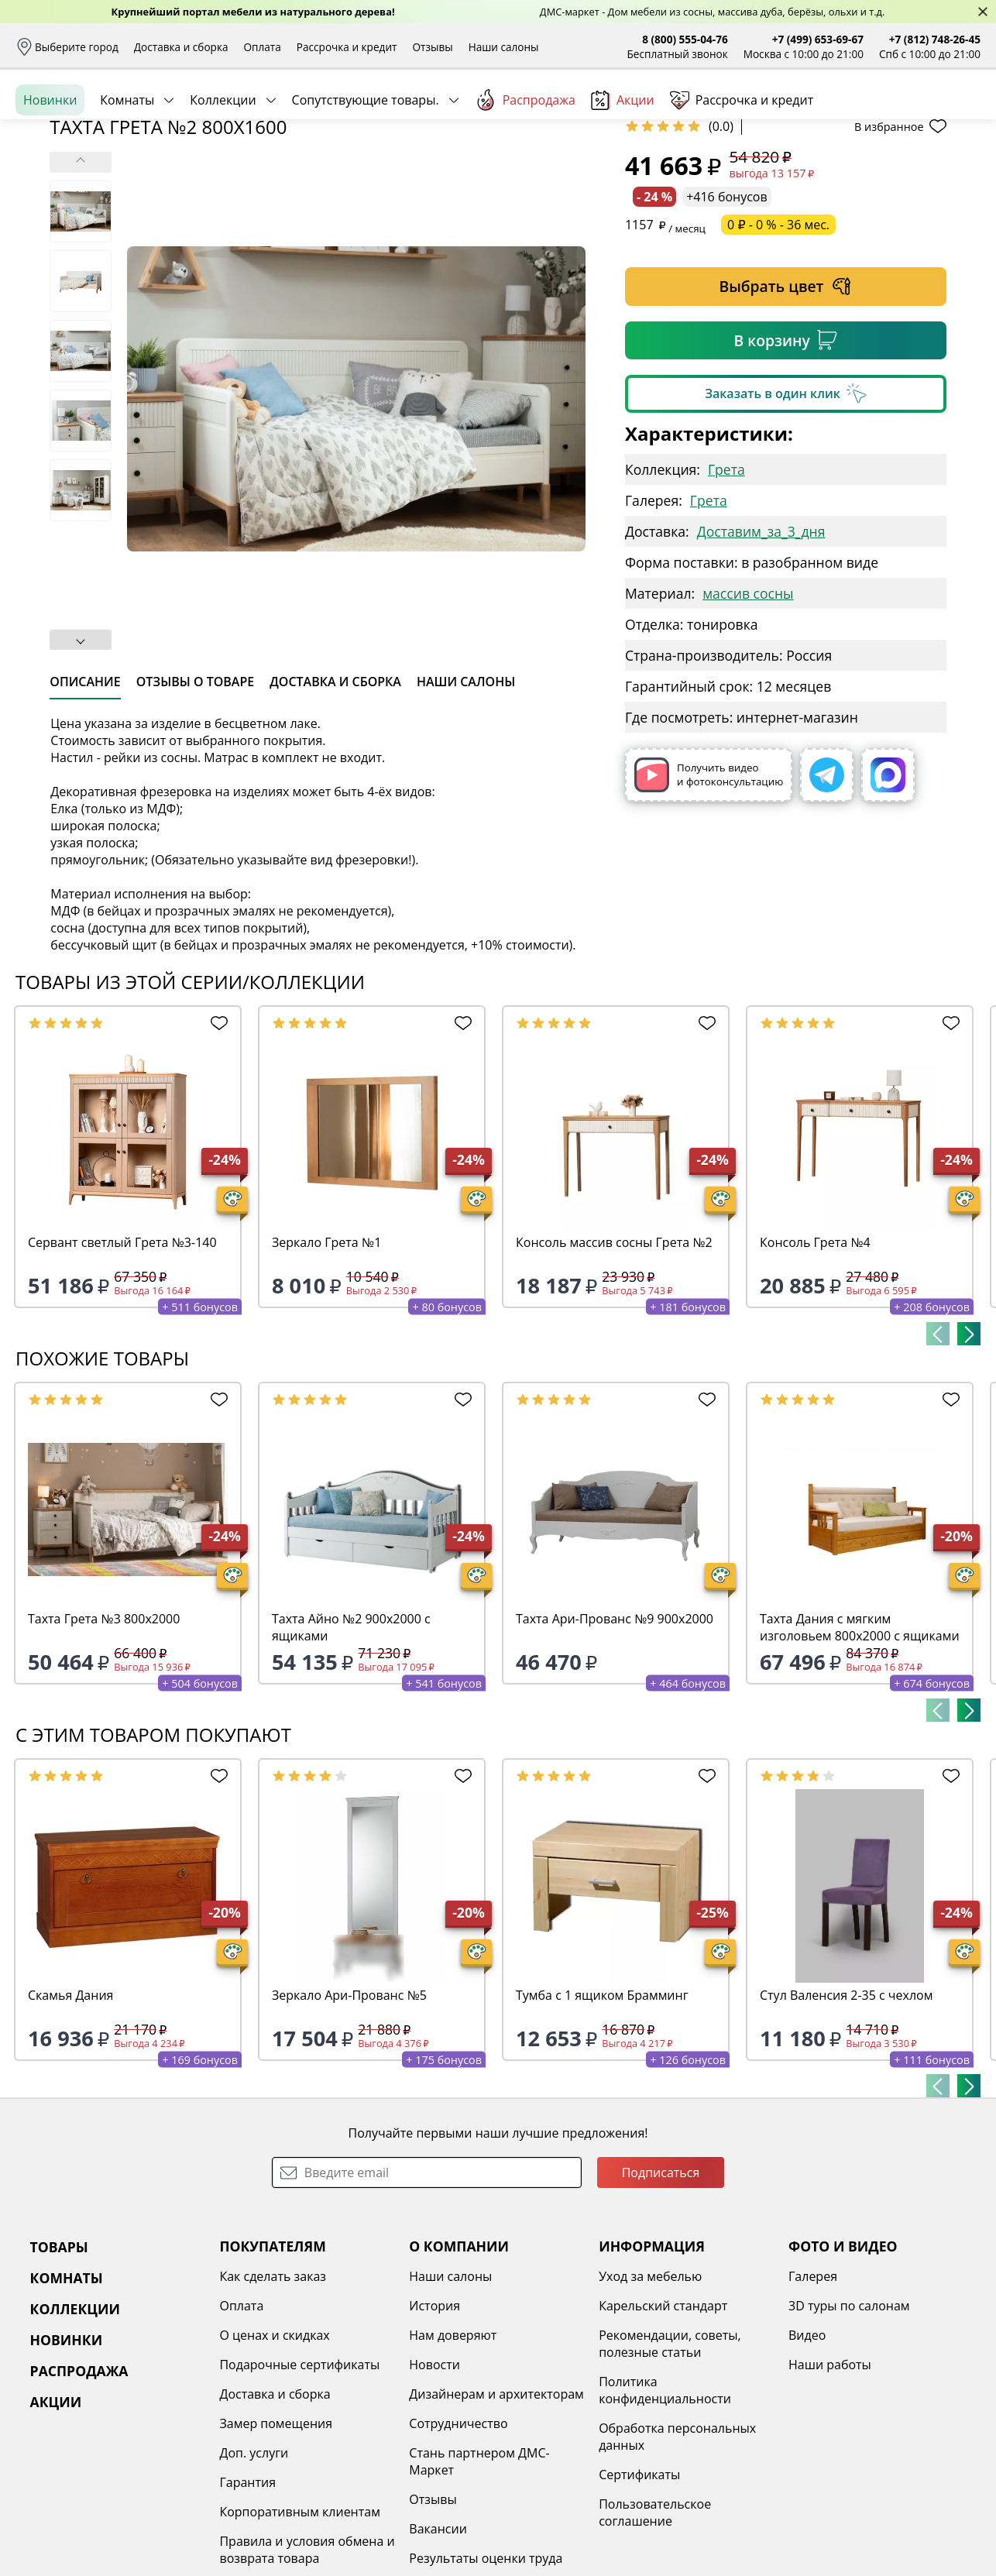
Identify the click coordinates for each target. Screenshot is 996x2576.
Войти (826, 116)
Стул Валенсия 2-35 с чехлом (846, 2114)
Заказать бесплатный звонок (910, 169)
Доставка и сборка (181, 46)
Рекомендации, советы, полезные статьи (670, 2463)
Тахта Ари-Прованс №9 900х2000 (614, 1738)
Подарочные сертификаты (299, 2483)
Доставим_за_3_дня (761, 650)
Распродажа (525, 169)
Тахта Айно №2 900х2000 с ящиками (351, 1746)
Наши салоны (504, 46)
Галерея (812, 2395)
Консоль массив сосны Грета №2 (614, 1361)
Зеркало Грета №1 (326, 1361)
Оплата (262, 46)
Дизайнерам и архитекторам (496, 2513)
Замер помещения (275, 2542)
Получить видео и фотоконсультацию (708, 894)
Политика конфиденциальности (665, 2509)
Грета (726, 588)
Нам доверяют (452, 2454)
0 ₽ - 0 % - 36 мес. (778, 343)
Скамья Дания (70, 2114)
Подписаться (661, 2291)
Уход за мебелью (650, 2395)
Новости (434, 2483)
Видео (807, 2454)
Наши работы (829, 2483)
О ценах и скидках (274, 2454)
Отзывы (432, 46)
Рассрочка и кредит (347, 46)
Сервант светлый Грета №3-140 (122, 1361)
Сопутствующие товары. (365, 169)
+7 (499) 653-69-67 (818, 39)
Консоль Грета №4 (815, 1361)
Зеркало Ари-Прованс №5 (349, 2114)
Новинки (50, 169)
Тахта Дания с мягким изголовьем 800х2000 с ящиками (860, 1746)
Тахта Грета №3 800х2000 (104, 1738)
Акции (622, 170)
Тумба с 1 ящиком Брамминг (602, 2114)
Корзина (958, 116)
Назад (56, 205)
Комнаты (127, 169)
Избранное (888, 116)
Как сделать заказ (272, 2395)
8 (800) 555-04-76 (685, 39)
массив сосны (747, 712)
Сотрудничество (458, 2542)
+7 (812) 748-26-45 (935, 39)
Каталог (215, 116)
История (434, 2424)
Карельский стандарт (663, 2424)
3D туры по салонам (848, 2424)
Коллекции (223, 169)
